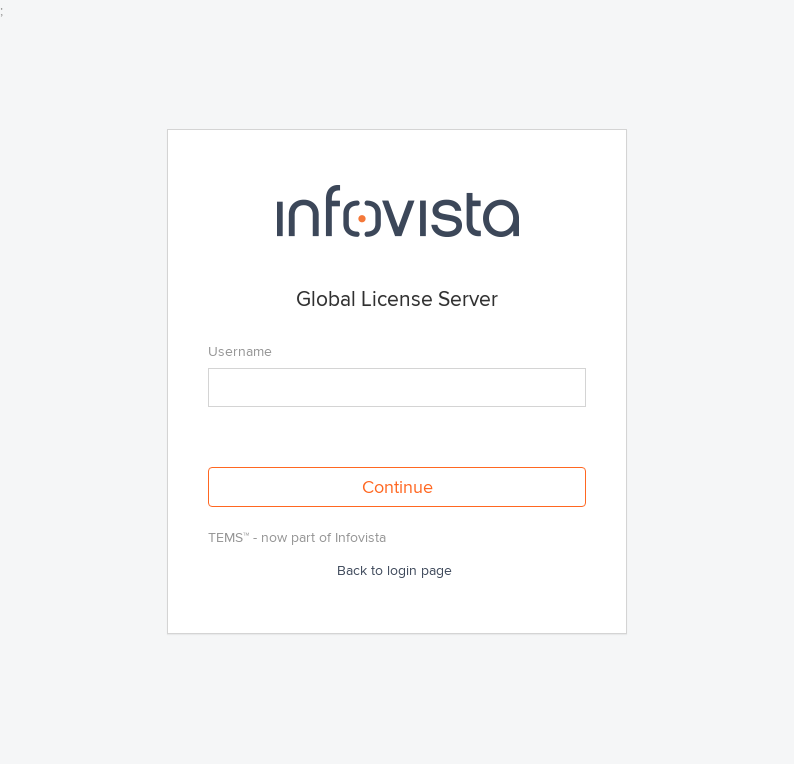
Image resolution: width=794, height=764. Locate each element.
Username (240, 351)
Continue (397, 487)
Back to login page (394, 570)
